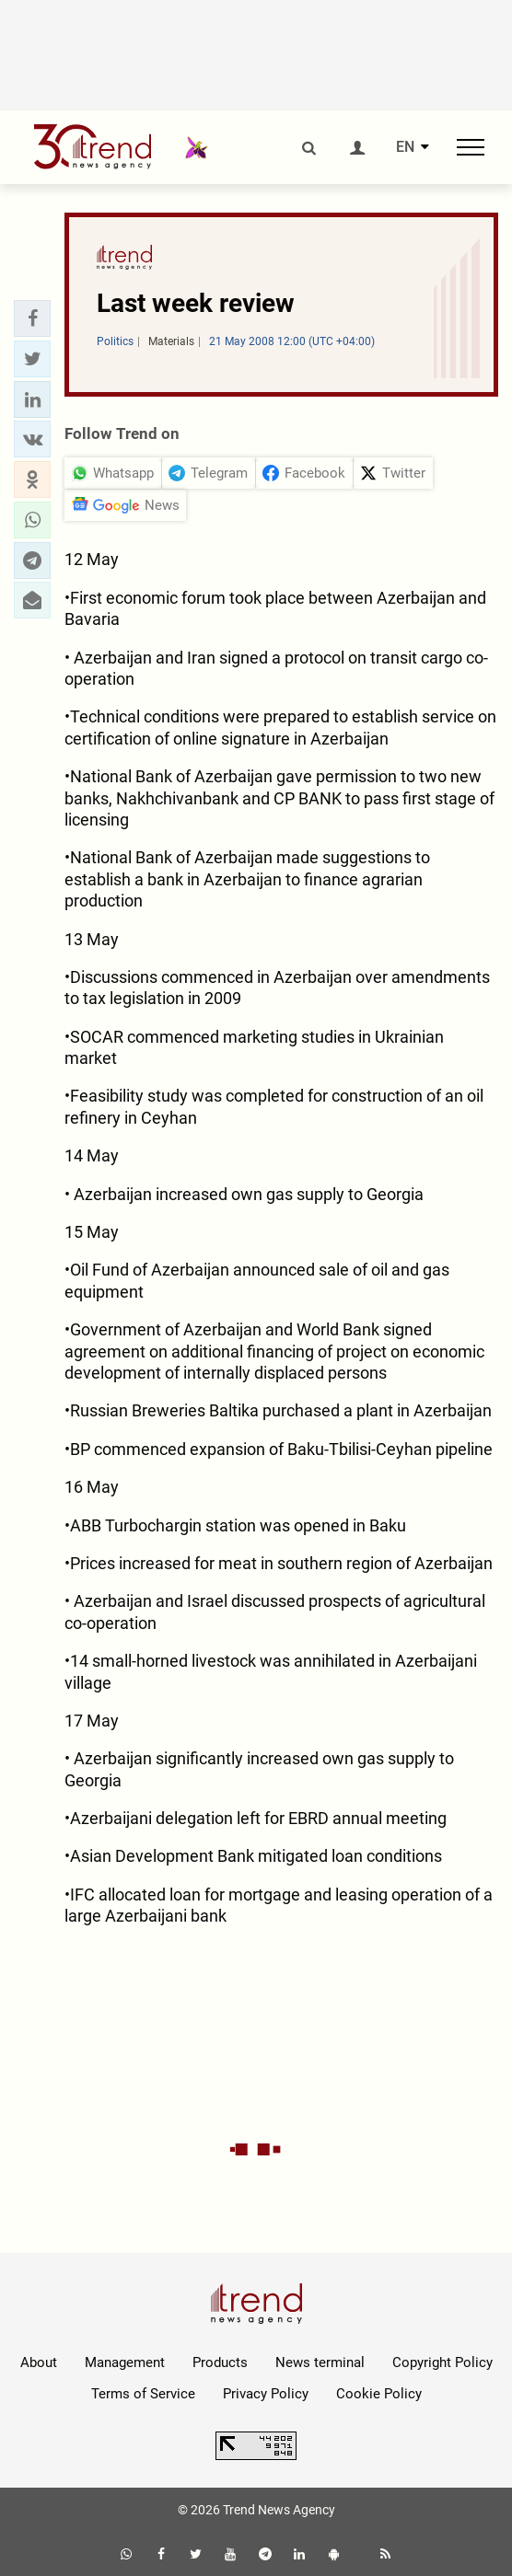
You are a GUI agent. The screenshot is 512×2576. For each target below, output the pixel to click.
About (38, 2362)
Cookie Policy (379, 2393)
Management (125, 2362)
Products (220, 2362)
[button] (32, 318)
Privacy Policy (265, 2393)
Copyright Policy (442, 2362)
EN (405, 147)
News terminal (320, 2362)
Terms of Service (143, 2393)
